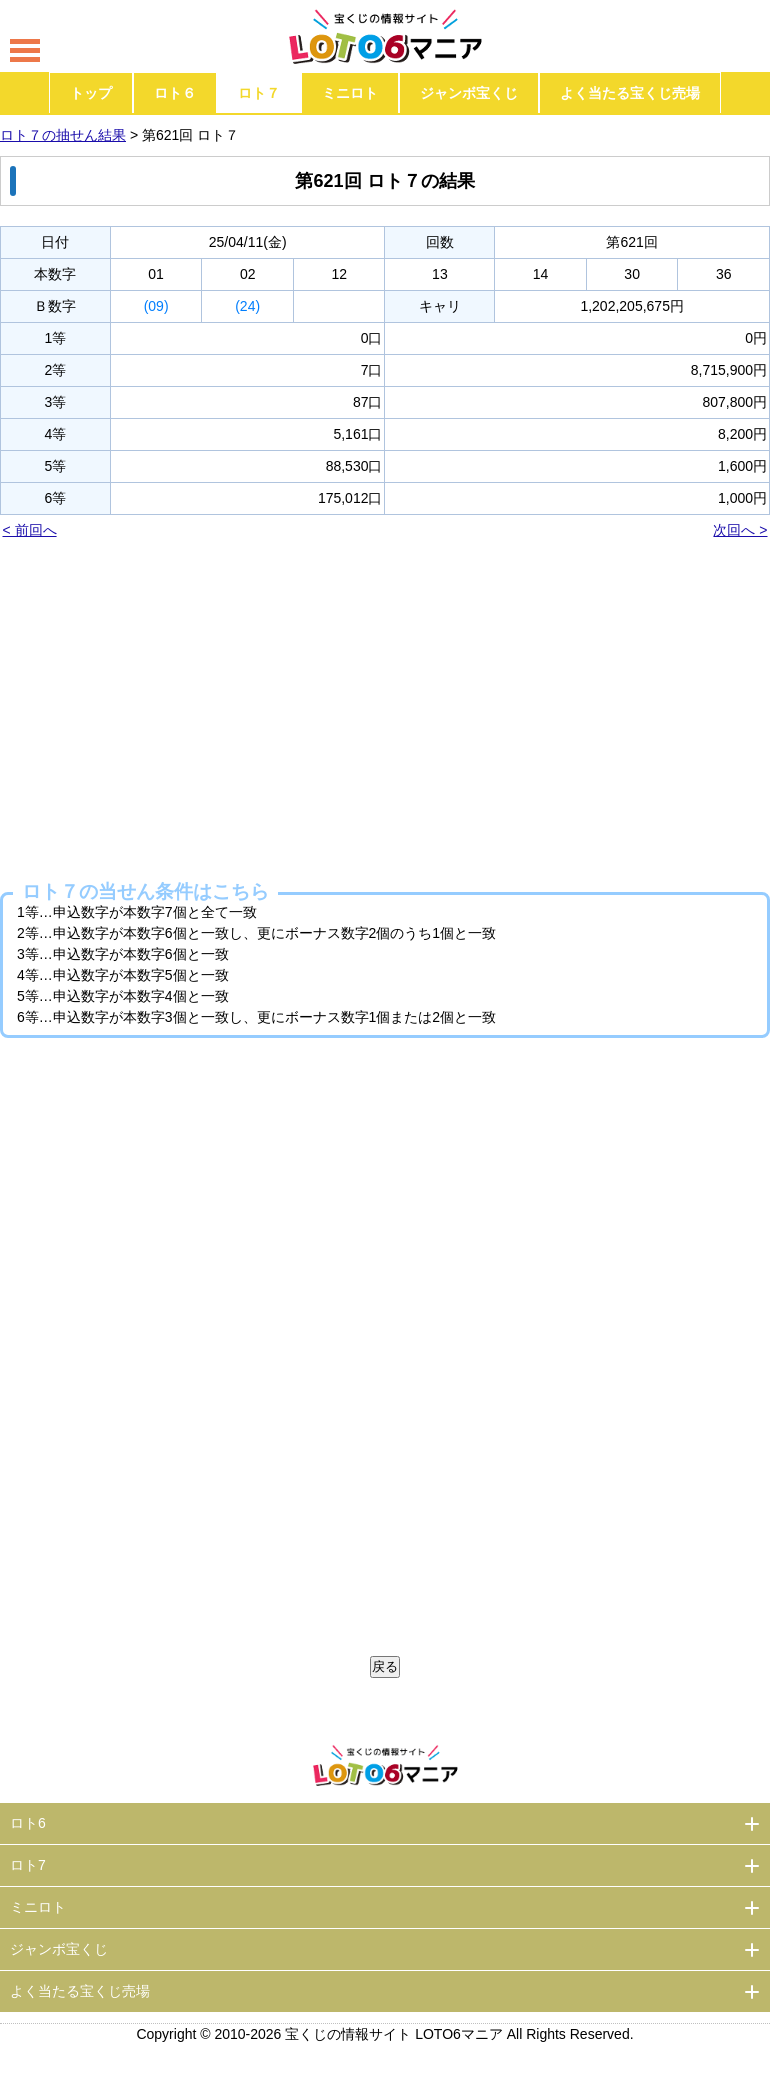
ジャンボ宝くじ (469, 93)
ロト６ (175, 93)
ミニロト (350, 93)
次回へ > (740, 530)
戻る (385, 1666)
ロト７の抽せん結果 (63, 135)
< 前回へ (30, 530)
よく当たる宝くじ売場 (630, 93)
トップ (91, 93)
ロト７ (259, 93)
